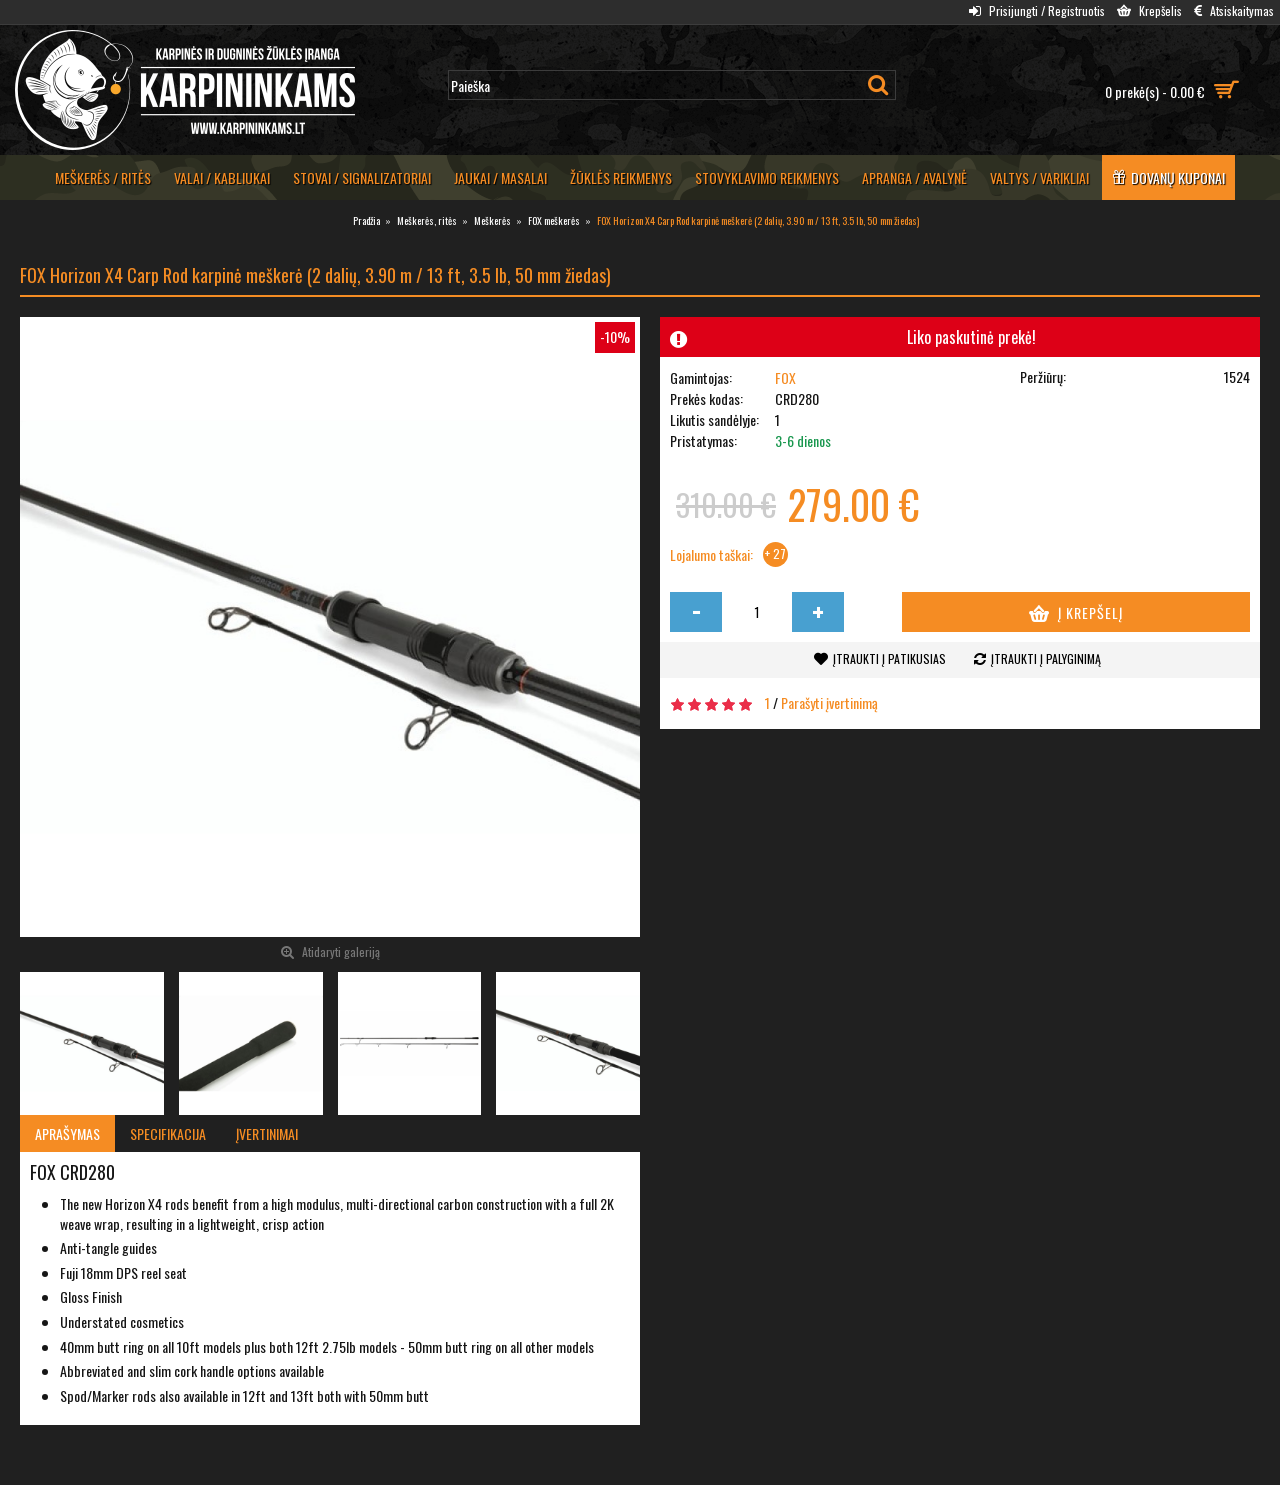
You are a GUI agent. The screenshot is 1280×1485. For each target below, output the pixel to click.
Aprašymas (67, 1133)
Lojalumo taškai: (711, 555)
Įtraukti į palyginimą (1046, 658)
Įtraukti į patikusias (889, 658)
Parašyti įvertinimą (829, 702)
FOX (785, 377)
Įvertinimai (267, 1133)
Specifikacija (168, 1133)
